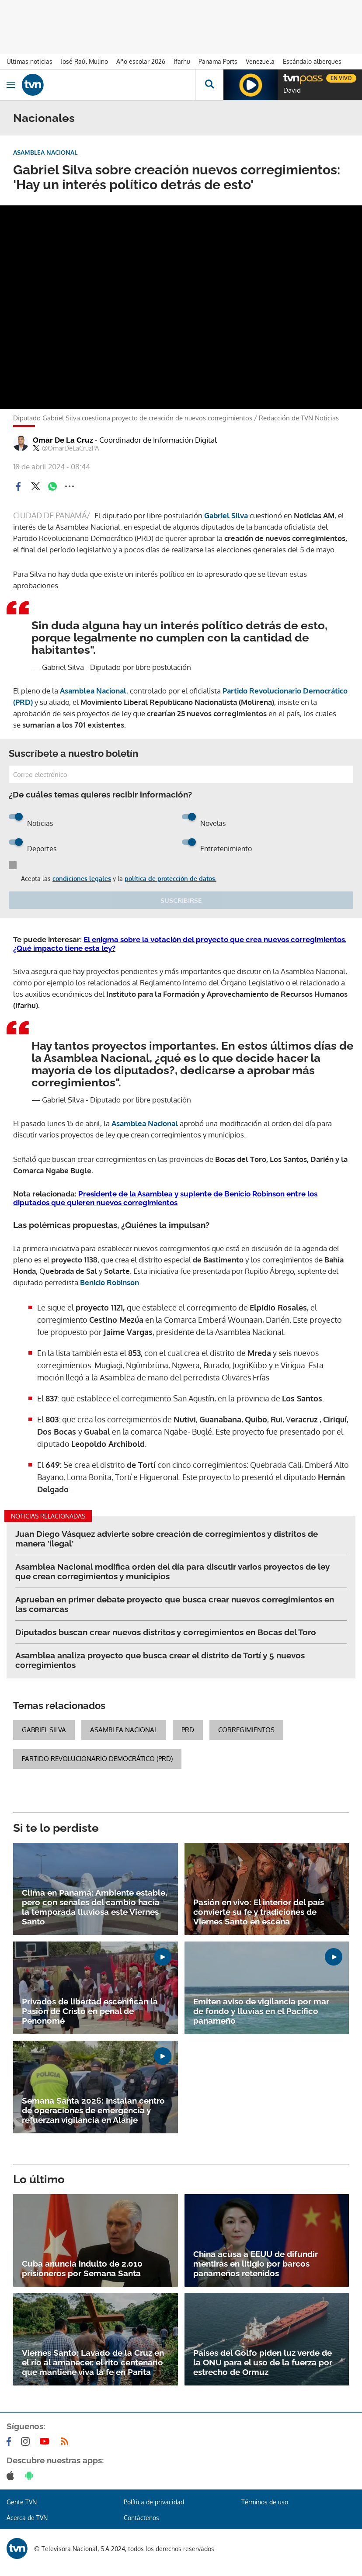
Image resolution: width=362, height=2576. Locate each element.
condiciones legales (81, 878)
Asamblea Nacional (93, 690)
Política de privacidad (154, 2502)
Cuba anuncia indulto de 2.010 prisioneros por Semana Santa (82, 2268)
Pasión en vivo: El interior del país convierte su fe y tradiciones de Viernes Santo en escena (258, 1911)
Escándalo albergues (312, 61)
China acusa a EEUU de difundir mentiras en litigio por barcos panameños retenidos (255, 2263)
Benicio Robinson (109, 1282)
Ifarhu (182, 61)
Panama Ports (217, 61)
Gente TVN (22, 2502)
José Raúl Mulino (84, 61)
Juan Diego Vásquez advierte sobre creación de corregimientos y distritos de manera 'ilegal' (166, 1538)
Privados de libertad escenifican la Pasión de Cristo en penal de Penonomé (90, 2011)
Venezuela (260, 61)
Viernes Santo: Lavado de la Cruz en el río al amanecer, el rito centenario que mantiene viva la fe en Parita (93, 2362)
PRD (187, 1730)
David (292, 90)
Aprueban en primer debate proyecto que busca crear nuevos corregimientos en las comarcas (174, 1604)
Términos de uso (264, 2502)
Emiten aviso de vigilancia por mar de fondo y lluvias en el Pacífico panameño (261, 2011)
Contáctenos (141, 2517)
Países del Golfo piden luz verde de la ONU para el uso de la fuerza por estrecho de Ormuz (262, 2362)
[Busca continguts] (209, 84)
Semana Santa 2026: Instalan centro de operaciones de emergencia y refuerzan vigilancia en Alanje (93, 2110)
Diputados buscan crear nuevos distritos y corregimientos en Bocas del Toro (165, 1632)
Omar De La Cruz (125, 440)
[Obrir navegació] (10, 85)
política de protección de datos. (170, 878)
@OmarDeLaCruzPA (66, 448)
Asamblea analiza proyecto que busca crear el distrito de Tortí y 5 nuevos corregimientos (160, 1660)
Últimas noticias (29, 61)
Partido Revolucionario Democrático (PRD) (97, 1758)
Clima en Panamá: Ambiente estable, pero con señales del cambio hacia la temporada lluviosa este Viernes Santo (94, 1907)
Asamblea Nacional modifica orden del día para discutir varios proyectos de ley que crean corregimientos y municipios (172, 1571)
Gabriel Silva (44, 1730)
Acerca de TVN (27, 2517)
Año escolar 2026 (140, 61)
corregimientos (246, 1730)
